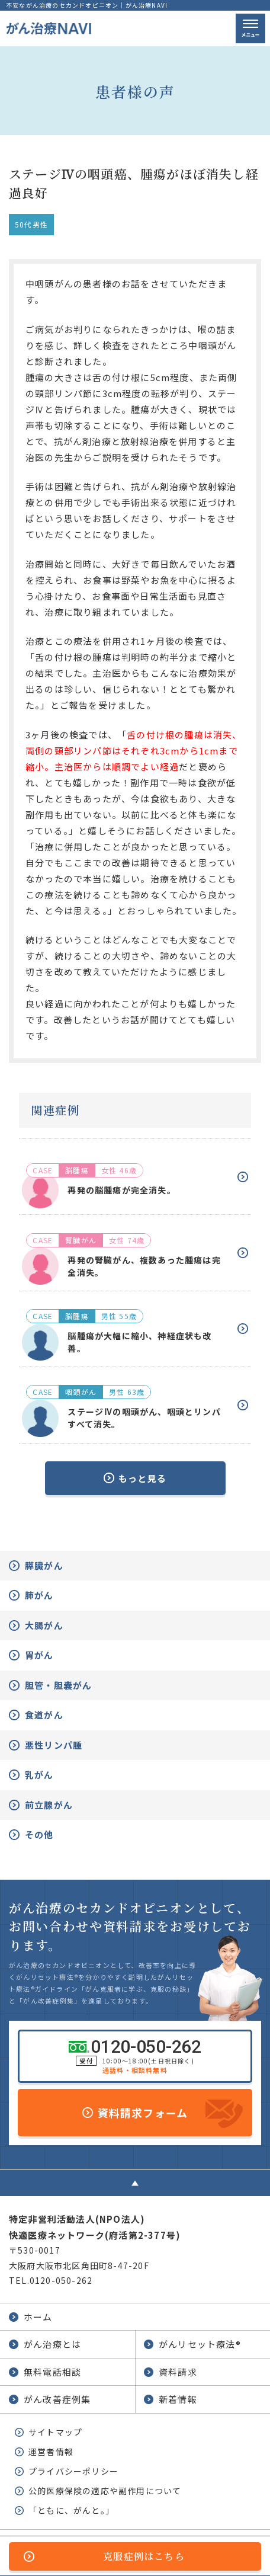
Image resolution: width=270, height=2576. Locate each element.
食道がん (44, 1714)
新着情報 (178, 2399)
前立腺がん (49, 1805)
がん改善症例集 (57, 2399)
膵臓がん (44, 1565)
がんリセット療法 (200, 2344)
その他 (39, 1834)
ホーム (38, 2317)
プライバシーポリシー (73, 2471)
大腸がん (44, 1625)
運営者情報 (50, 2451)
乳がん (39, 1774)
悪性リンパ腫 (53, 1745)
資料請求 (178, 2372)
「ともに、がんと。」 (71, 2510)
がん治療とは (52, 2344)
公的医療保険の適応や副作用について (104, 2491)
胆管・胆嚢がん (58, 1685)
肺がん (39, 1595)
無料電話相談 (52, 2372)
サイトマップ (55, 2432)
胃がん (39, 1655)
